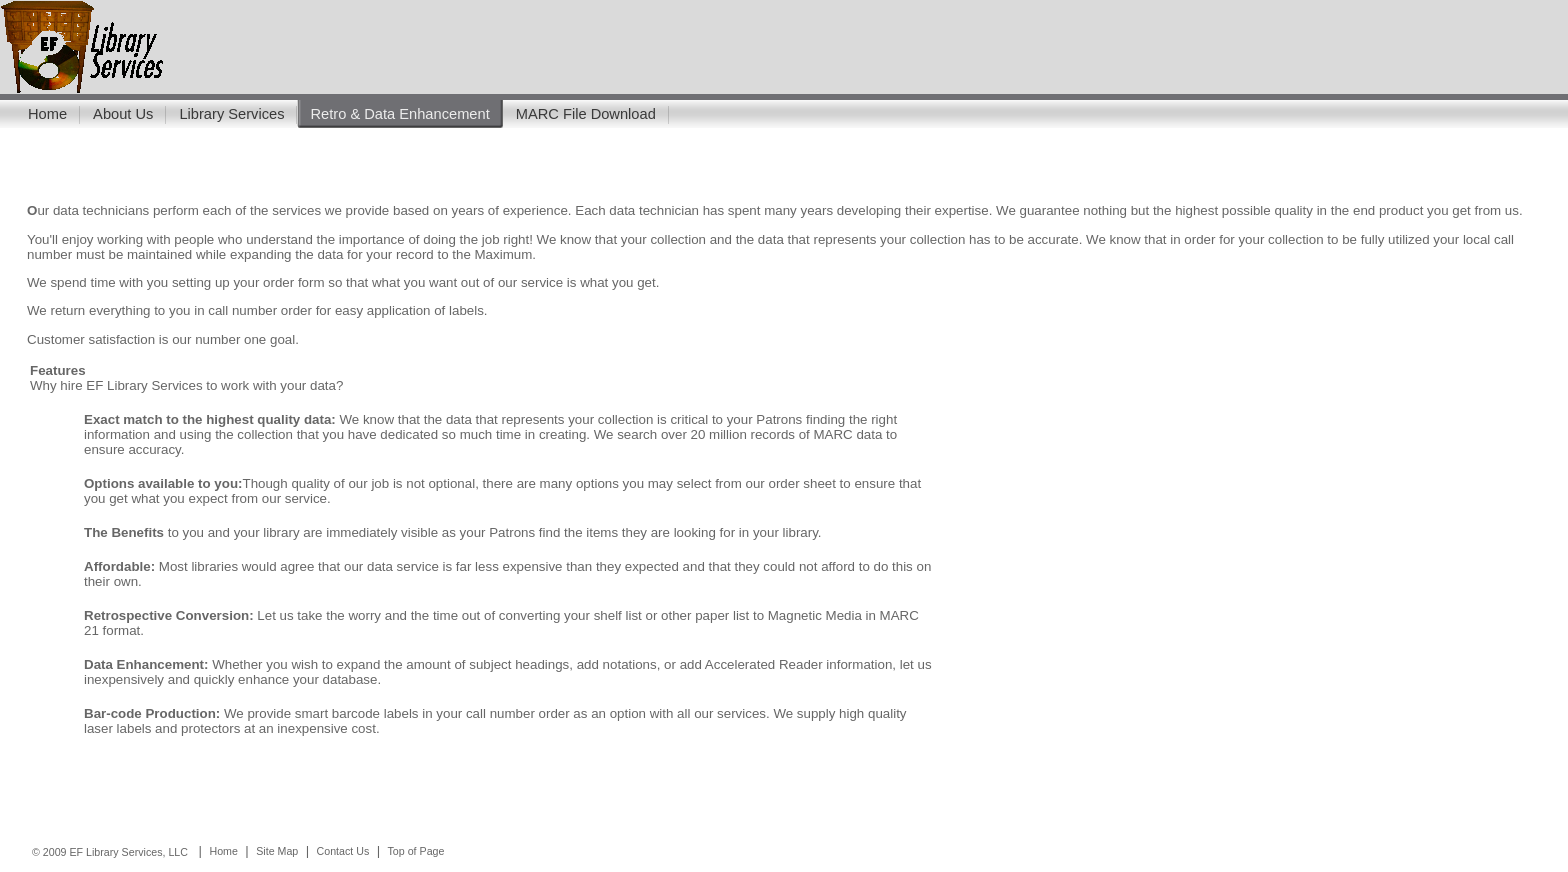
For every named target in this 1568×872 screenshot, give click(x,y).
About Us (123, 114)
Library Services (231, 114)
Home (47, 114)
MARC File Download (586, 114)
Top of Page (416, 851)
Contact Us (343, 851)
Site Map (277, 851)
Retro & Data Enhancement (399, 114)
